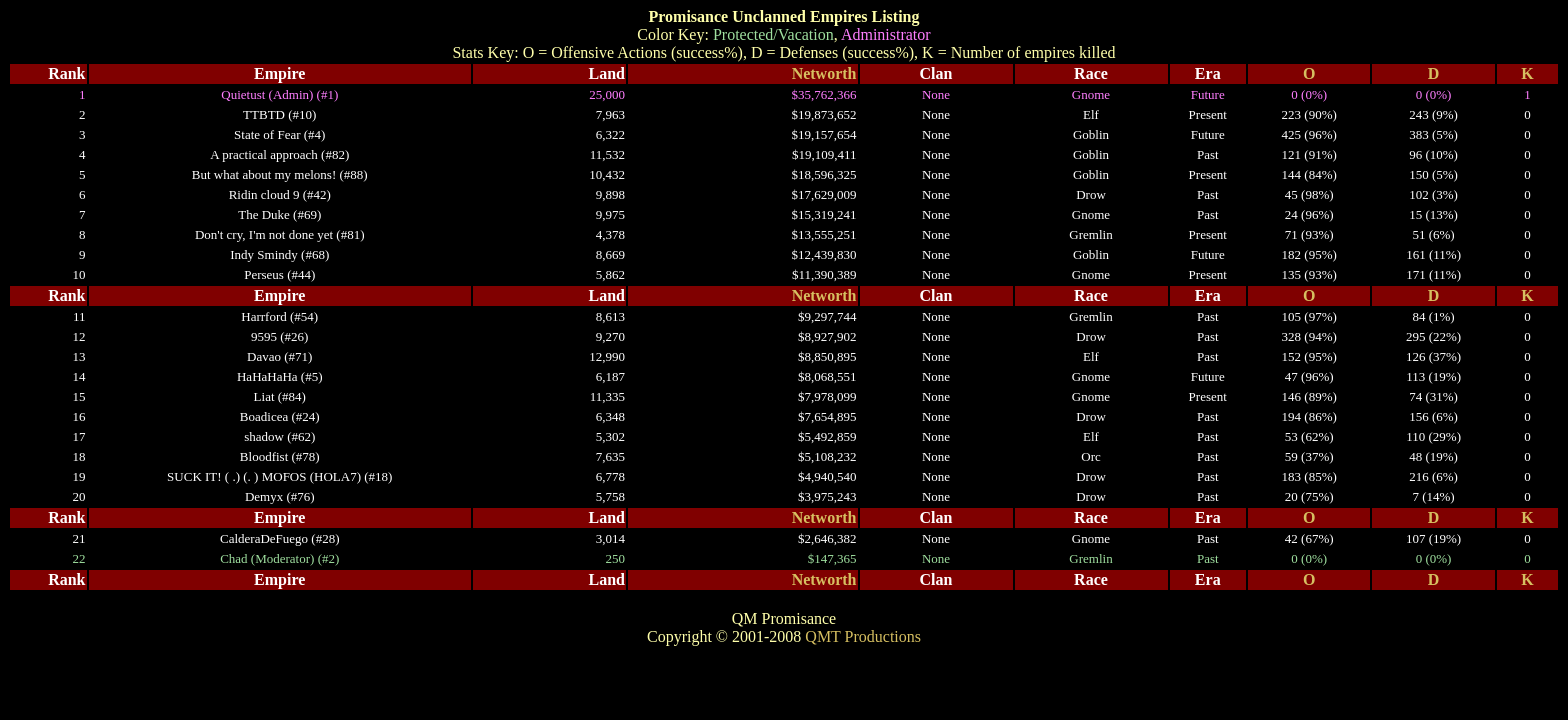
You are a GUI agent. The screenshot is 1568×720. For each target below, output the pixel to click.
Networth (824, 73)
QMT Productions (863, 636)
